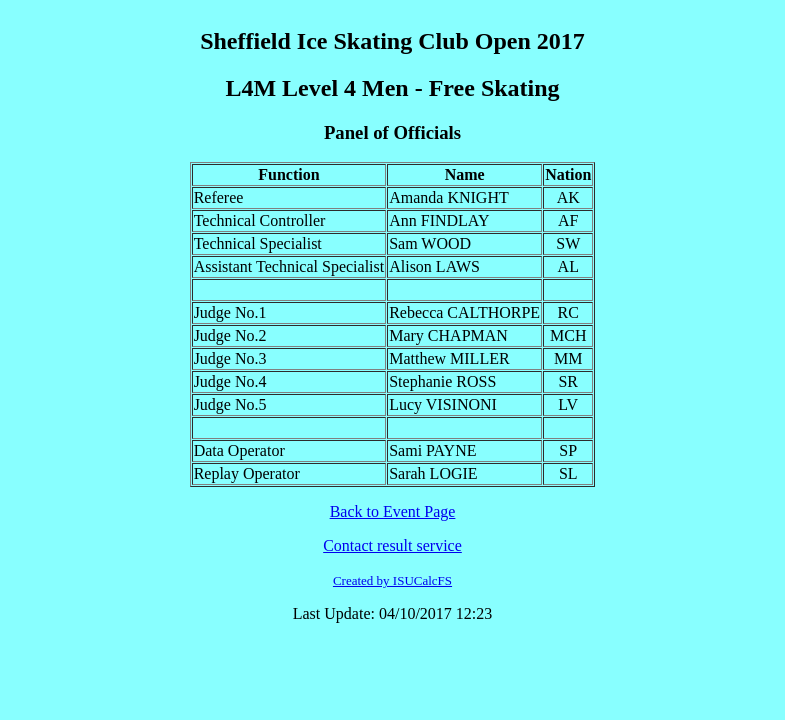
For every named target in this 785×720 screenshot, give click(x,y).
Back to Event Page (393, 511)
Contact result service (392, 545)
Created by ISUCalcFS (392, 580)
